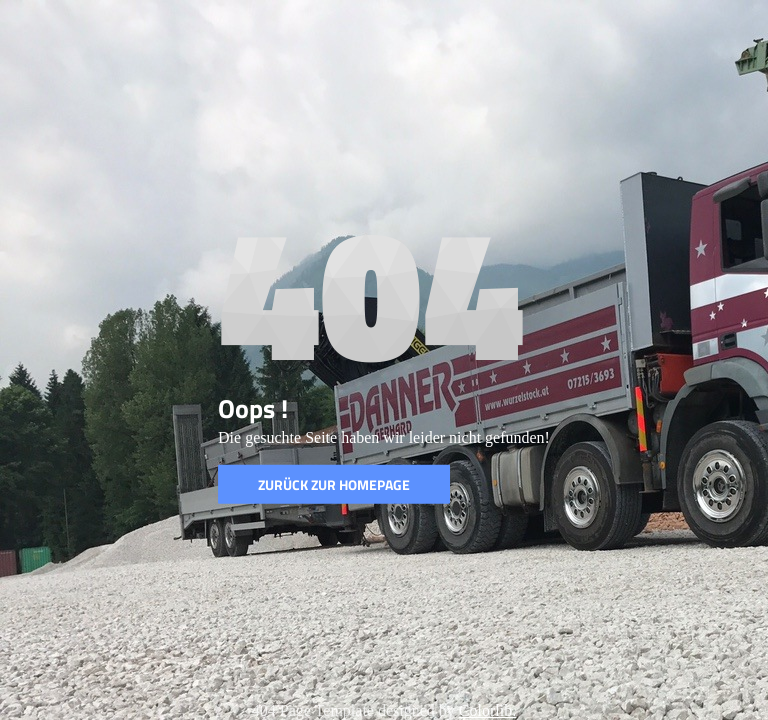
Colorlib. (487, 710)
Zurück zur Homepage (334, 484)
